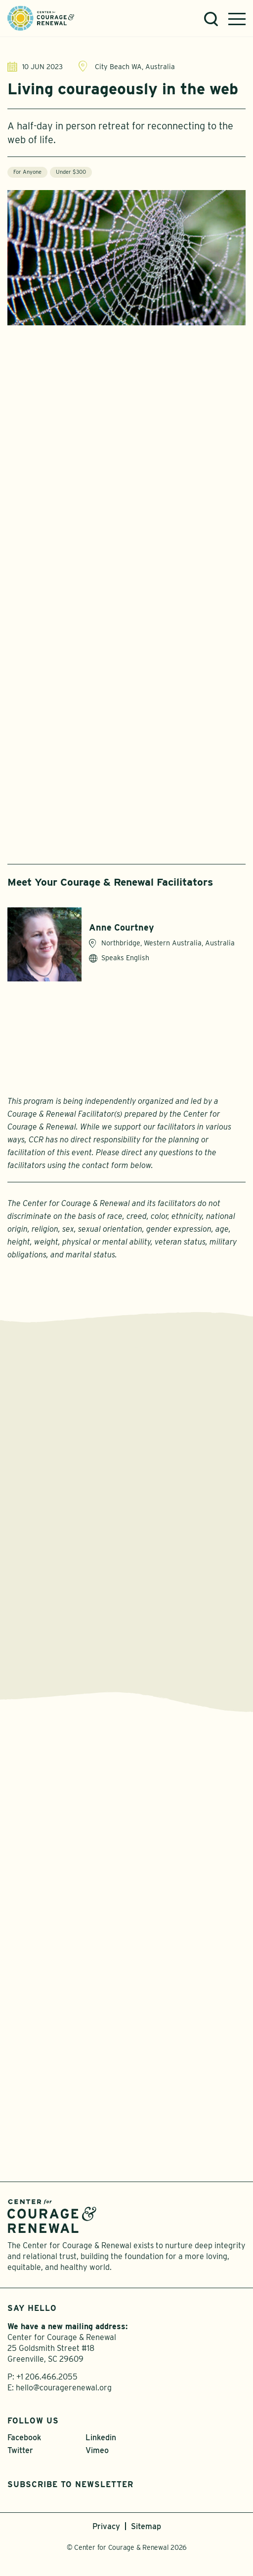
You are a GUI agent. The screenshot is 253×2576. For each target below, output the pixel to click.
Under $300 (71, 171)
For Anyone (27, 171)
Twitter (20, 2450)
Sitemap (146, 2526)
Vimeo (97, 2450)
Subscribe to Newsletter (70, 2484)
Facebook (24, 2437)
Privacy (106, 2526)
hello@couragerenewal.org (64, 2387)
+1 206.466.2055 (47, 2376)
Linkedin (100, 2437)
